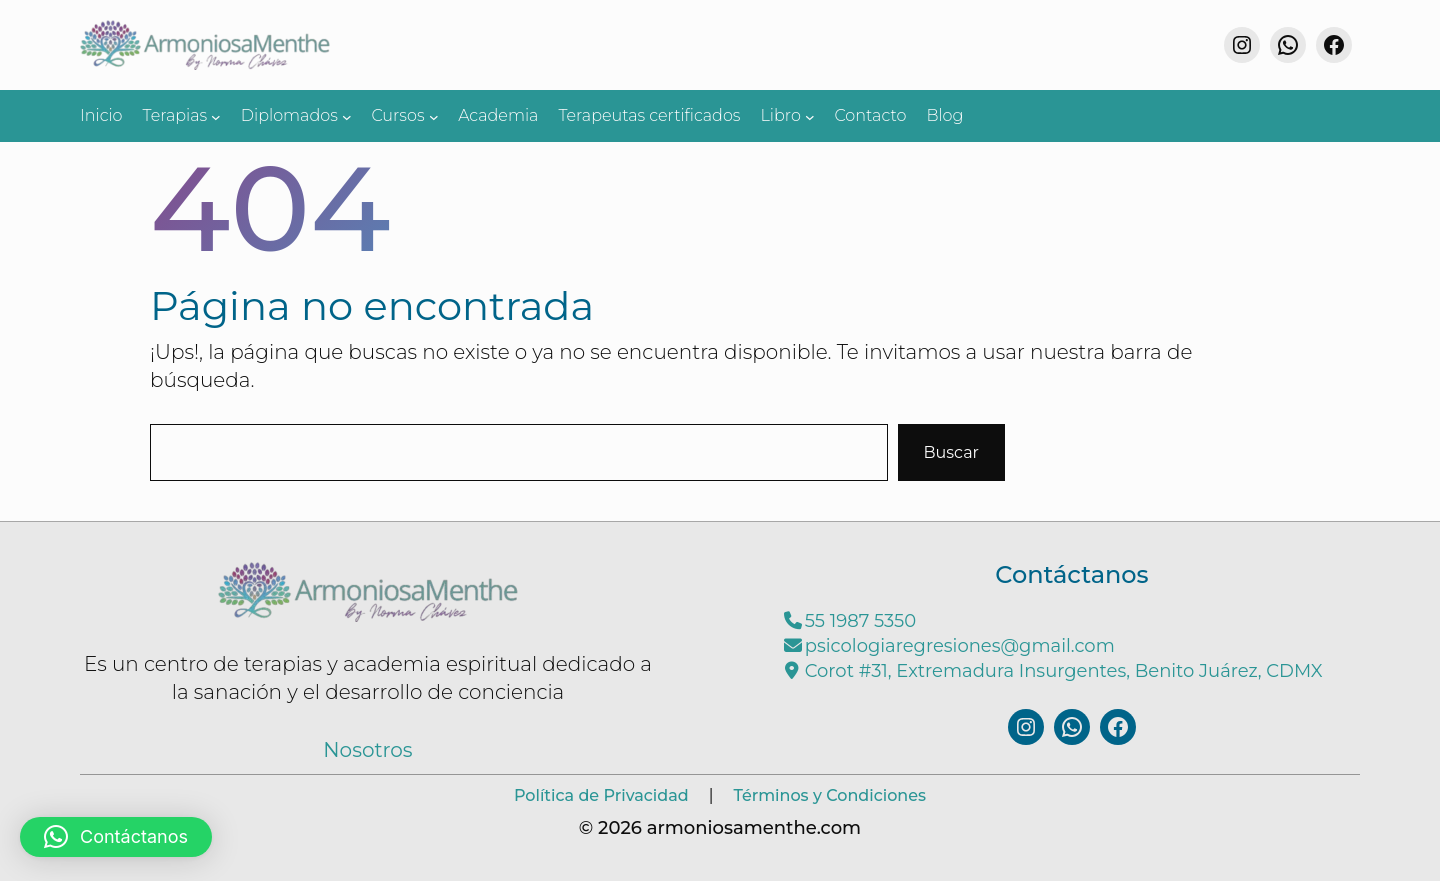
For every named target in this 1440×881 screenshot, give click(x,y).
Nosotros (367, 750)
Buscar (952, 452)
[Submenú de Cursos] (434, 116)
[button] (116, 837)
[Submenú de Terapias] (216, 116)
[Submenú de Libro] (810, 116)
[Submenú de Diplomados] (347, 116)
